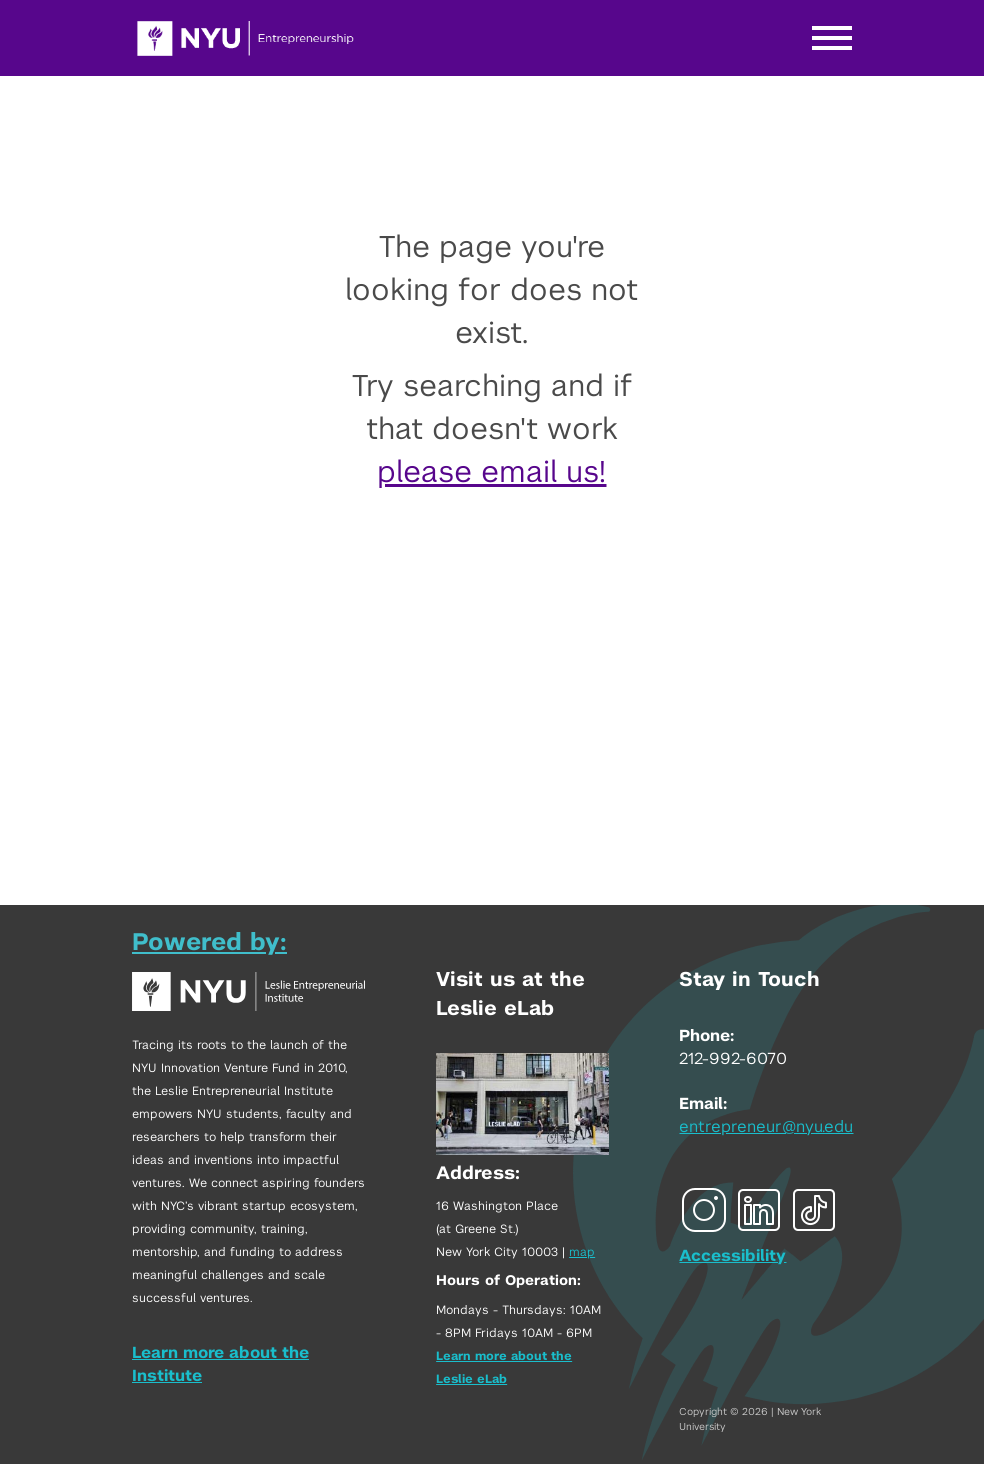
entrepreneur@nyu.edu (766, 1127)
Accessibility (732, 1256)
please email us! (491, 473)
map (582, 1252)
